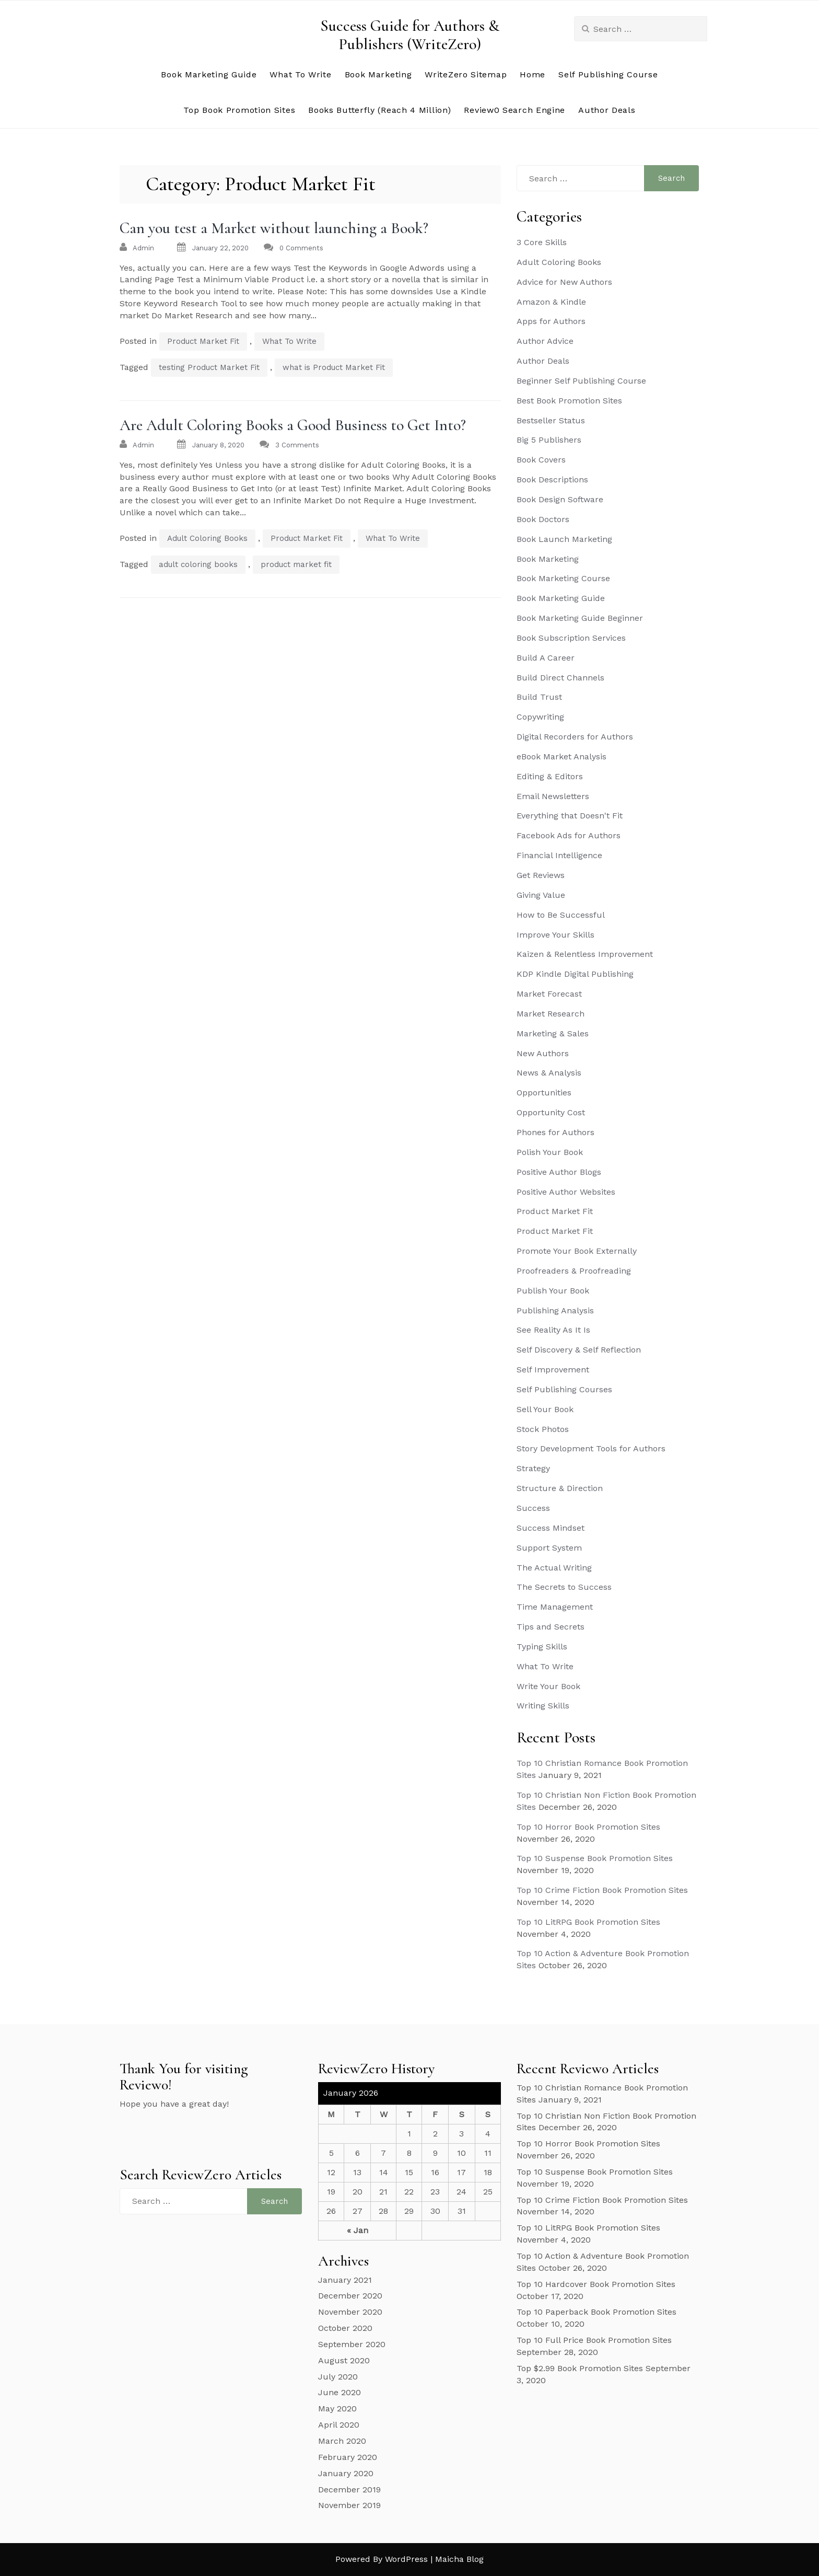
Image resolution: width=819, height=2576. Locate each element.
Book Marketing (378, 74)
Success (533, 1508)
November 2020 (350, 2312)
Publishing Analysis (555, 1310)
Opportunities (544, 1093)
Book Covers (541, 460)
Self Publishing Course (608, 74)
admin (143, 248)
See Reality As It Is (553, 1330)
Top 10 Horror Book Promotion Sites (588, 1827)
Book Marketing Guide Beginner (580, 618)
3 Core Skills (542, 242)
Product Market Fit (203, 341)
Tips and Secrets (550, 1627)
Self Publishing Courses (564, 1389)
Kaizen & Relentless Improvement (585, 954)
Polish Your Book (550, 1152)
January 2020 (345, 2473)
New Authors (543, 1053)
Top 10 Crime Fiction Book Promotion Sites (602, 1890)
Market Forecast (549, 994)
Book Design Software (560, 499)
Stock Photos (543, 1429)
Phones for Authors (555, 1132)
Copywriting (540, 717)
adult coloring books (198, 564)
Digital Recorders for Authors (575, 737)
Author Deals (606, 110)
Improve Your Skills (555, 935)
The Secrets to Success (564, 1587)
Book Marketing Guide (208, 74)
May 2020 (337, 2408)
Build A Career (546, 658)
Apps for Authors (551, 321)
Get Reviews (541, 875)
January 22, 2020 (220, 248)
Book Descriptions (552, 479)
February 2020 (347, 2457)
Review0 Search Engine (514, 110)
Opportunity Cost (551, 1112)
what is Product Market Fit (334, 367)
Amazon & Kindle (551, 302)
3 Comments (297, 445)
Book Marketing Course (563, 578)
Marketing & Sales (553, 1033)
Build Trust (539, 697)
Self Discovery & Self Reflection (579, 1350)
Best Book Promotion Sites (569, 401)
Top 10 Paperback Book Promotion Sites (596, 2312)
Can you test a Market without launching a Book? (274, 228)
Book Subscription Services (571, 638)
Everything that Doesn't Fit (570, 816)
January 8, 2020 (218, 445)
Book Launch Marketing (564, 539)
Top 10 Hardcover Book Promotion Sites (596, 2284)
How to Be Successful (561, 915)
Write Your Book (548, 1686)
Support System (549, 1548)
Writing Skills (543, 1706)
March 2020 (342, 2441)
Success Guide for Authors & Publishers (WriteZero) (409, 35)
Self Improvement (553, 1369)
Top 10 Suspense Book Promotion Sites (595, 1858)
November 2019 (349, 2505)
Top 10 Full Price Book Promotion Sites (594, 2340)
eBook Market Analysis (561, 756)
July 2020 (338, 2377)
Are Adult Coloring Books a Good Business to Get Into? (293, 425)
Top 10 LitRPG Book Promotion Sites (588, 1922)
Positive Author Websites (566, 1192)
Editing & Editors (550, 776)
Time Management (555, 1607)
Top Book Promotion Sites (239, 110)
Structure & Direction (560, 1488)
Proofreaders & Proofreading (574, 1271)
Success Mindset (550, 1528)
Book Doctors (543, 519)
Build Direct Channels (560, 678)
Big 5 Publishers (549, 440)
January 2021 (345, 2280)
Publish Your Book (553, 1291)
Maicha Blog (459, 2559)
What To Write (300, 74)
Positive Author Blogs (559, 1172)
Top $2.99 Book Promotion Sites (580, 2368)
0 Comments (301, 248)
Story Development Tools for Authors (591, 1448)
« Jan (357, 2230)
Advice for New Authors (564, 282)
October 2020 (345, 2328)
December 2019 (349, 2489)
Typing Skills (542, 1646)
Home (532, 74)
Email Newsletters (553, 796)
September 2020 (351, 2344)
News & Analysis (549, 1073)
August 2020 (344, 2360)
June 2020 (339, 2392)
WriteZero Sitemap (466, 74)
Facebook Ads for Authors (569, 835)
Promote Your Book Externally (577, 1251)
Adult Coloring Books (207, 538)
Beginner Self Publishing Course (581, 381)
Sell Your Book (545, 1409)
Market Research (550, 1014)
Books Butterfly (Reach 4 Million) (379, 110)
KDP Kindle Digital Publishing (575, 974)
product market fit (296, 564)
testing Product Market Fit (209, 367)
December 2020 (350, 2296)
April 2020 (338, 2425)
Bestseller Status (551, 420)
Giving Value (541, 895)
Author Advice (545, 341)
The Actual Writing (554, 1568)
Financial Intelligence (559, 855)
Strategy (533, 1468)
